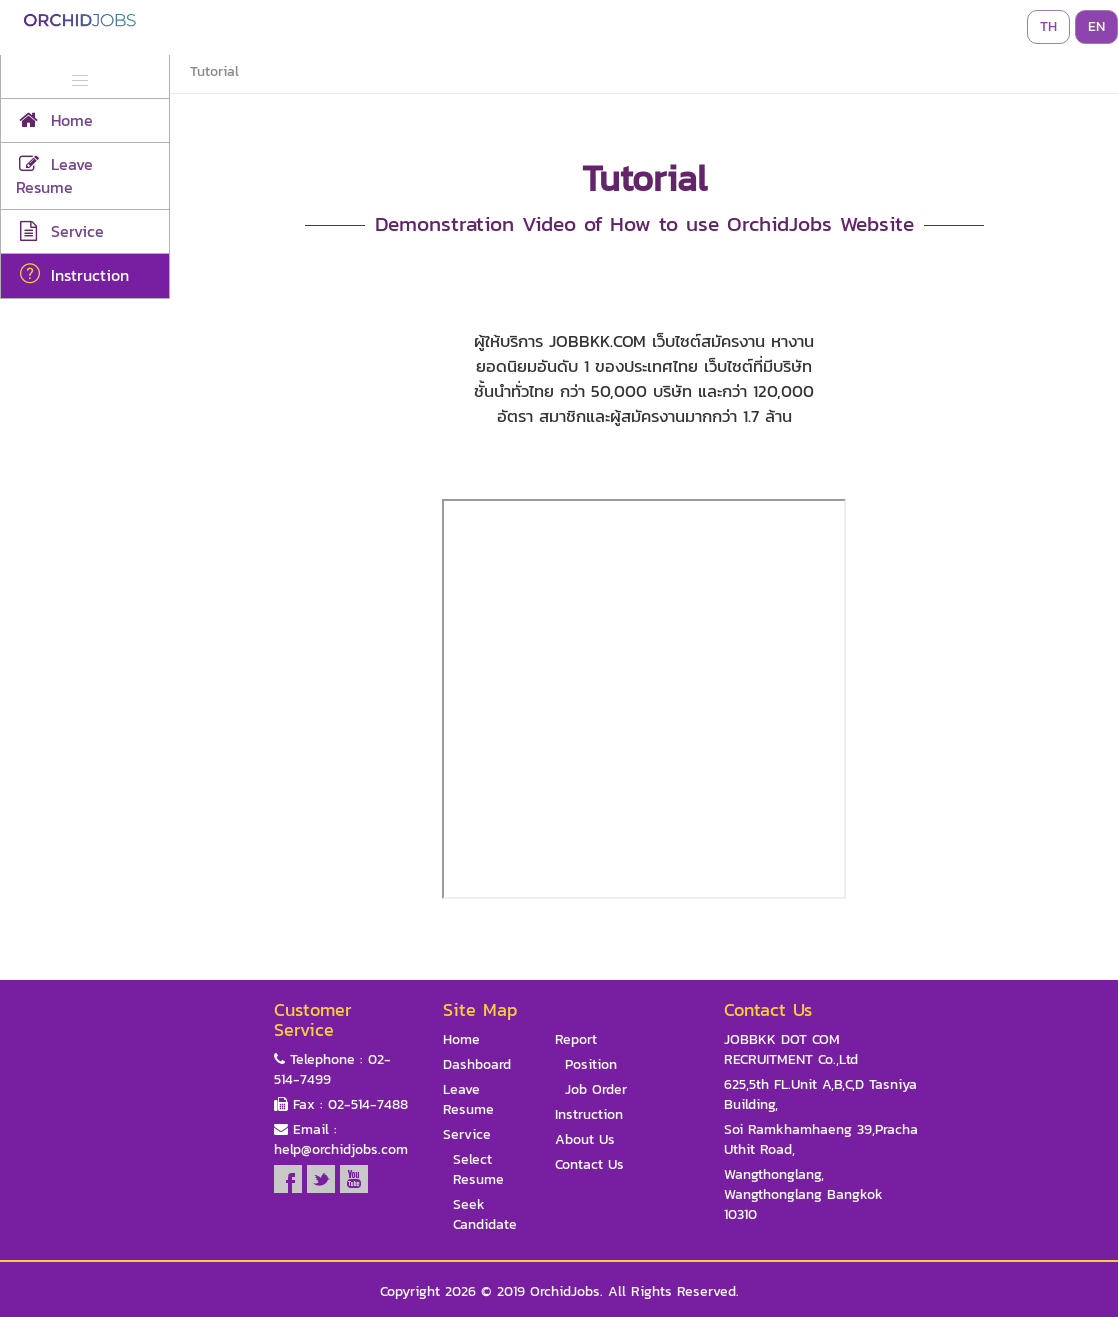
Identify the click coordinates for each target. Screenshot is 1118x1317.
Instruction (589, 1115)
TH (1048, 26)
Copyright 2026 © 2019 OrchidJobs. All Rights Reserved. (559, 1292)
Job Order (596, 1090)
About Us (585, 1140)
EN (1096, 26)
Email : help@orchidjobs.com (341, 1140)
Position (591, 1065)
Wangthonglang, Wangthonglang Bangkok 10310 (803, 1195)
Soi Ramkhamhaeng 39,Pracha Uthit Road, (821, 1140)
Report (576, 1040)
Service (467, 1135)
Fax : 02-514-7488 (341, 1105)
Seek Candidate (485, 1215)
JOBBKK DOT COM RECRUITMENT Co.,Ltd (791, 1050)
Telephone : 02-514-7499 (332, 1070)
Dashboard (477, 1065)
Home (461, 1040)
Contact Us (589, 1165)
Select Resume (478, 1170)
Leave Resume (468, 1100)
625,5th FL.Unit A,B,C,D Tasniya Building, (820, 1095)
